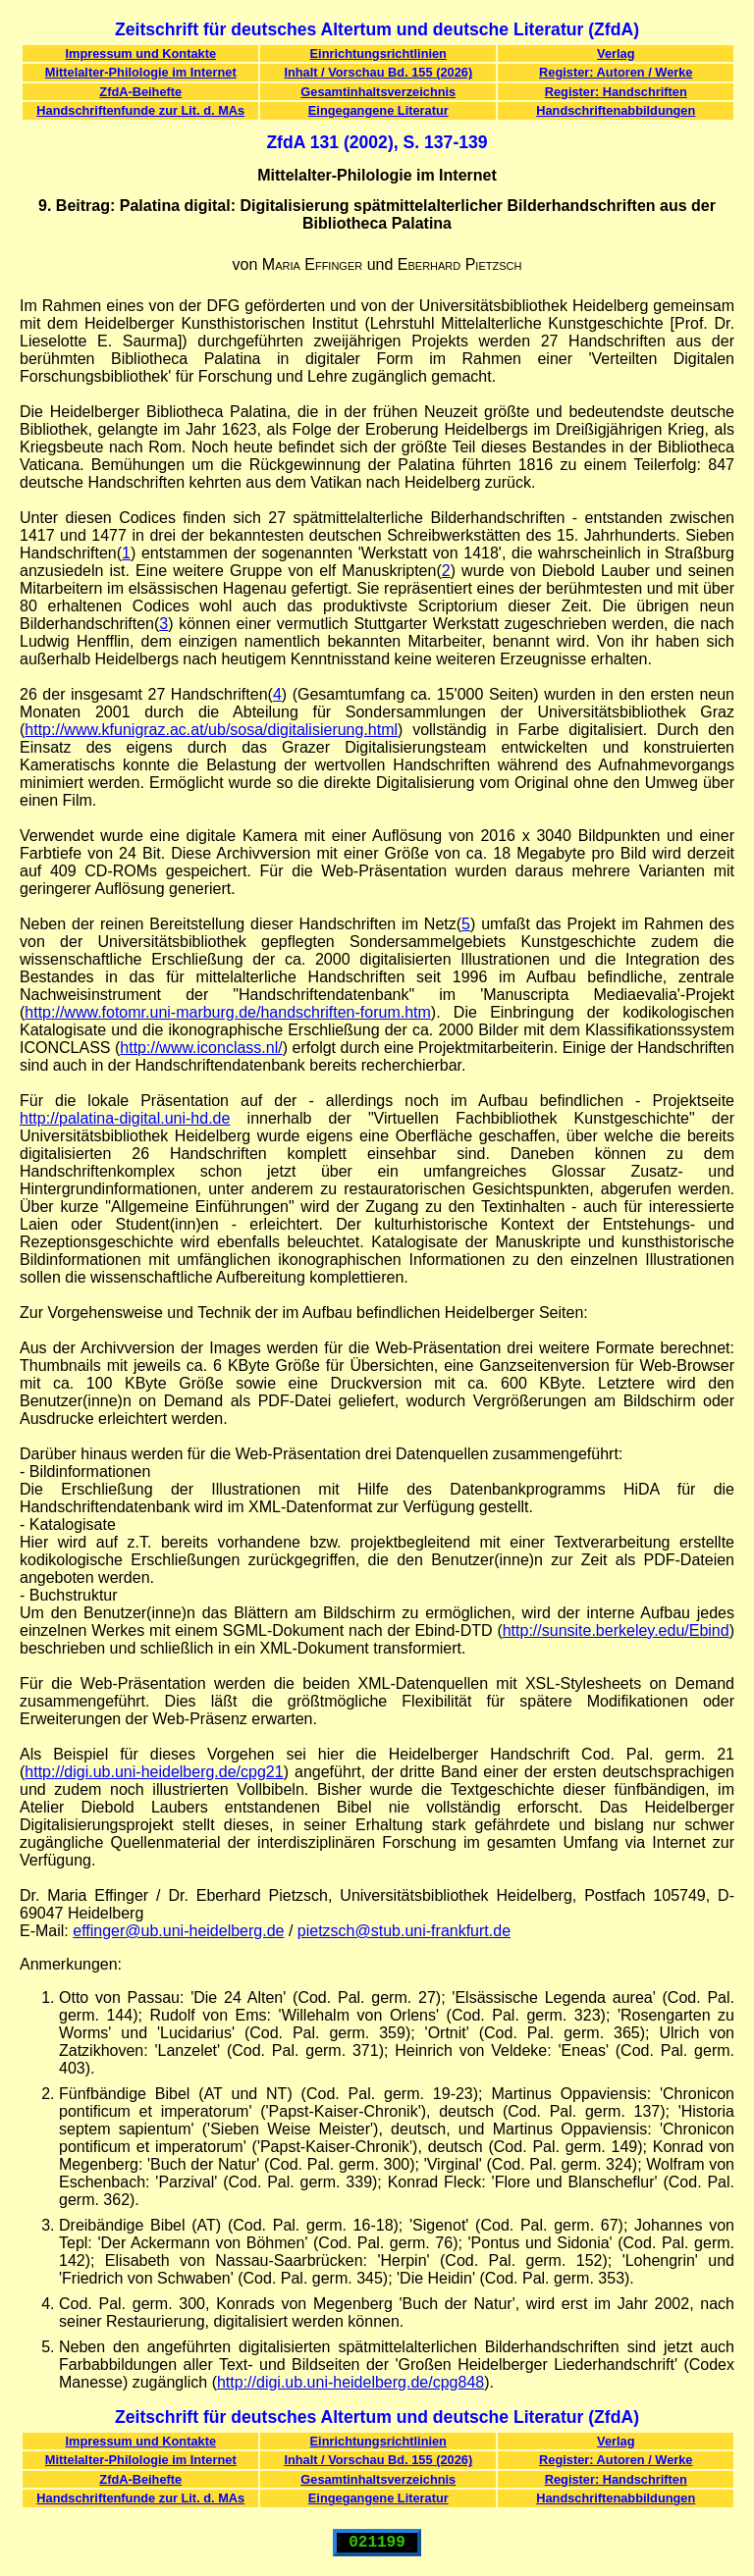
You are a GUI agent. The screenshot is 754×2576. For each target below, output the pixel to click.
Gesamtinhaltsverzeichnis (378, 91)
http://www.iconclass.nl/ (201, 1047)
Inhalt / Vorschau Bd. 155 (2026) (378, 72)
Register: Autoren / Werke (615, 72)
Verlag (615, 53)
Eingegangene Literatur (378, 110)
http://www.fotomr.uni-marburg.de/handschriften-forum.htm (228, 1012)
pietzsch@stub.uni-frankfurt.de (404, 1930)
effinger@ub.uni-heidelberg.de (178, 1930)
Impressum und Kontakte (140, 53)
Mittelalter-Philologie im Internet (141, 72)
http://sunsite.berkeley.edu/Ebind (616, 1630)
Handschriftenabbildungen (615, 110)
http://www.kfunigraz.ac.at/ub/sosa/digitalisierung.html (211, 729)
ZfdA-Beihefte (140, 91)
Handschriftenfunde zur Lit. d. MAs (140, 110)
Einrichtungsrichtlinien (378, 53)
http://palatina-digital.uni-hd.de (125, 1118)
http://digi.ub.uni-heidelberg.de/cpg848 (350, 2382)
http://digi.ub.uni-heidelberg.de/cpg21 (154, 1771)
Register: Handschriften (616, 91)
